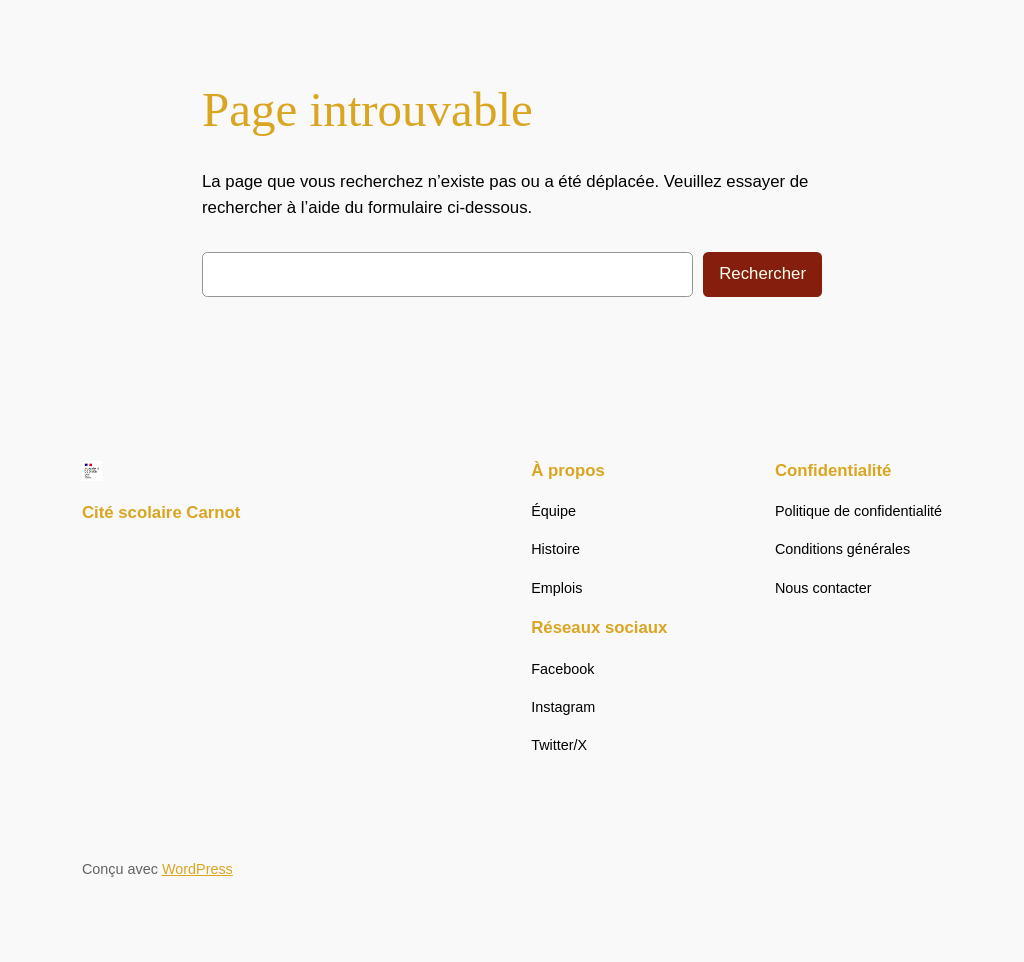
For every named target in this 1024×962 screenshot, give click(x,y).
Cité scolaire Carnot (161, 512)
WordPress (197, 869)
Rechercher (762, 273)
